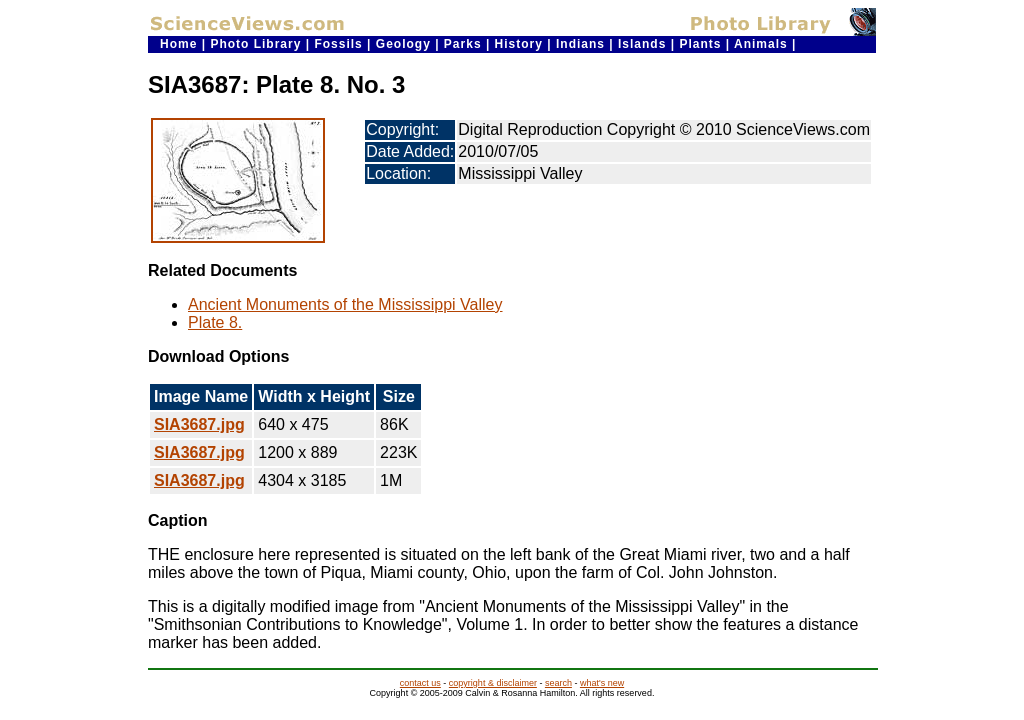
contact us (420, 683)
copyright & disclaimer (493, 683)
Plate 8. (215, 322)
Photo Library (255, 44)
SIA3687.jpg (199, 424)
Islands (642, 44)
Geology (403, 44)
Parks (463, 44)
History (519, 44)
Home (178, 44)
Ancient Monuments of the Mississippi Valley (345, 304)
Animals (761, 44)
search (558, 683)
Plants (700, 44)
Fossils (338, 44)
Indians (580, 44)
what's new (602, 683)
